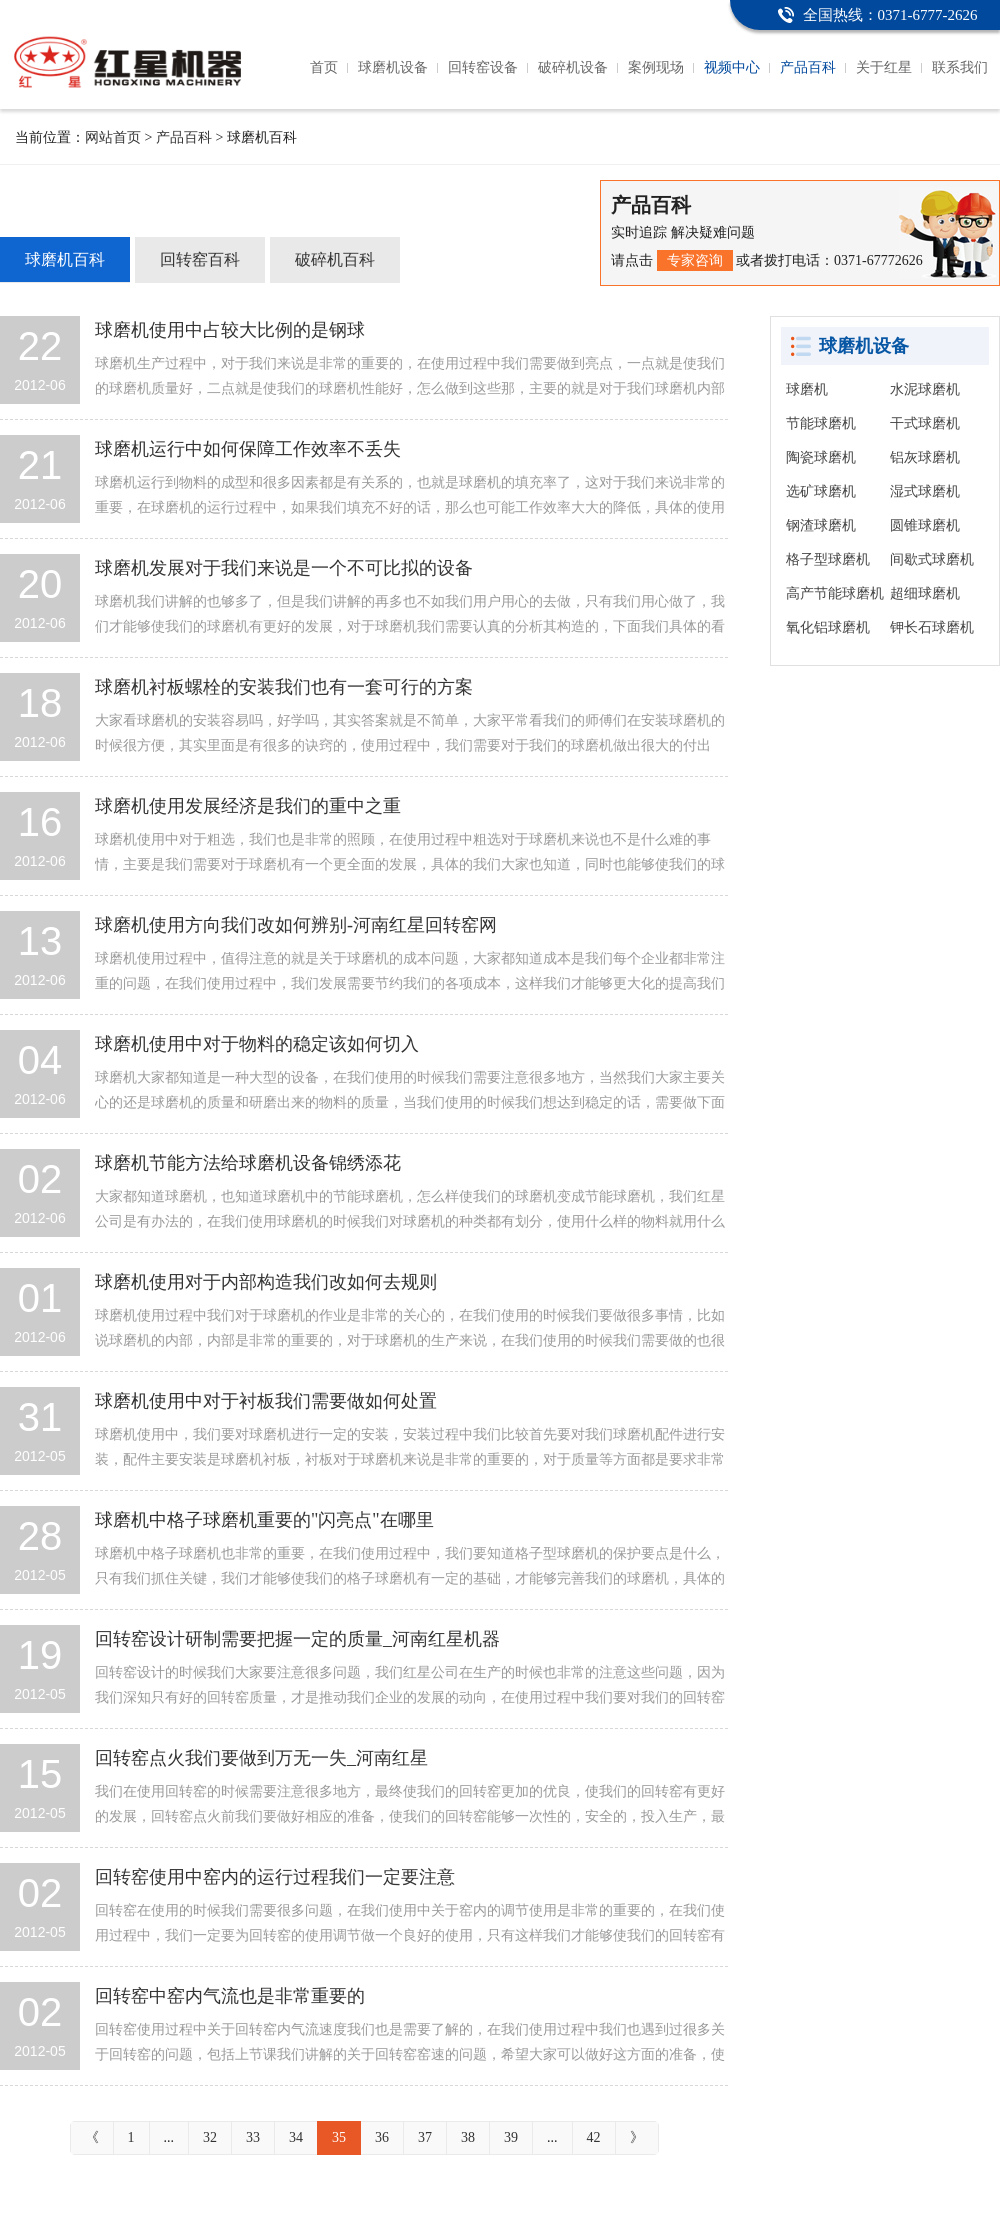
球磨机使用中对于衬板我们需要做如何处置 (266, 1401)
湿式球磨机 (925, 491)
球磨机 (807, 389)
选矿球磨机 (821, 491)
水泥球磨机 (925, 389)
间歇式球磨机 (932, 559)
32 (210, 2137)
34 (296, 2137)
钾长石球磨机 (932, 627)
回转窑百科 (200, 259)
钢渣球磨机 (821, 525)
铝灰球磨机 (925, 457)
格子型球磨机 (828, 559)
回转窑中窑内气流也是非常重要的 (230, 1996)
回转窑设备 (483, 67)
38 (468, 2137)
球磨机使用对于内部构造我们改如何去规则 (266, 1282)
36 (382, 2137)
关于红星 (884, 67)
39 (511, 2137)
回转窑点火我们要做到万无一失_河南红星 (261, 1758)
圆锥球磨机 (925, 525)
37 (425, 2137)
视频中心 (732, 67)
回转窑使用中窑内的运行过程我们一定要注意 (275, 1877)
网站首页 (113, 137)
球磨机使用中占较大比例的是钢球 (230, 330)
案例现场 (656, 67)
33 (253, 2137)
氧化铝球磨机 (828, 627)
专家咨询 (695, 260)
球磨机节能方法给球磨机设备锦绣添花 (248, 1163)
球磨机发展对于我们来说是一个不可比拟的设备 (284, 568)
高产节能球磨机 (835, 593)
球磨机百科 (65, 259)
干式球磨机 (925, 423)
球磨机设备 (393, 67)
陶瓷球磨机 (821, 457)
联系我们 (960, 67)
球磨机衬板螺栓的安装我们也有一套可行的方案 (284, 687)
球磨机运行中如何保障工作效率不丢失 (248, 449)
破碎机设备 (573, 67)
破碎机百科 (335, 259)
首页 (324, 67)
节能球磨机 (821, 423)
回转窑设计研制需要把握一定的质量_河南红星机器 (297, 1639)
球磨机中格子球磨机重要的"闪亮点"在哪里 (264, 1520)
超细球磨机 (925, 593)
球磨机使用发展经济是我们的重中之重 (248, 806)
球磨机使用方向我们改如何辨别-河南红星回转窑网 (296, 925)
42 (594, 2137)
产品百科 (808, 67)
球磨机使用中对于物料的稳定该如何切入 (257, 1044)
